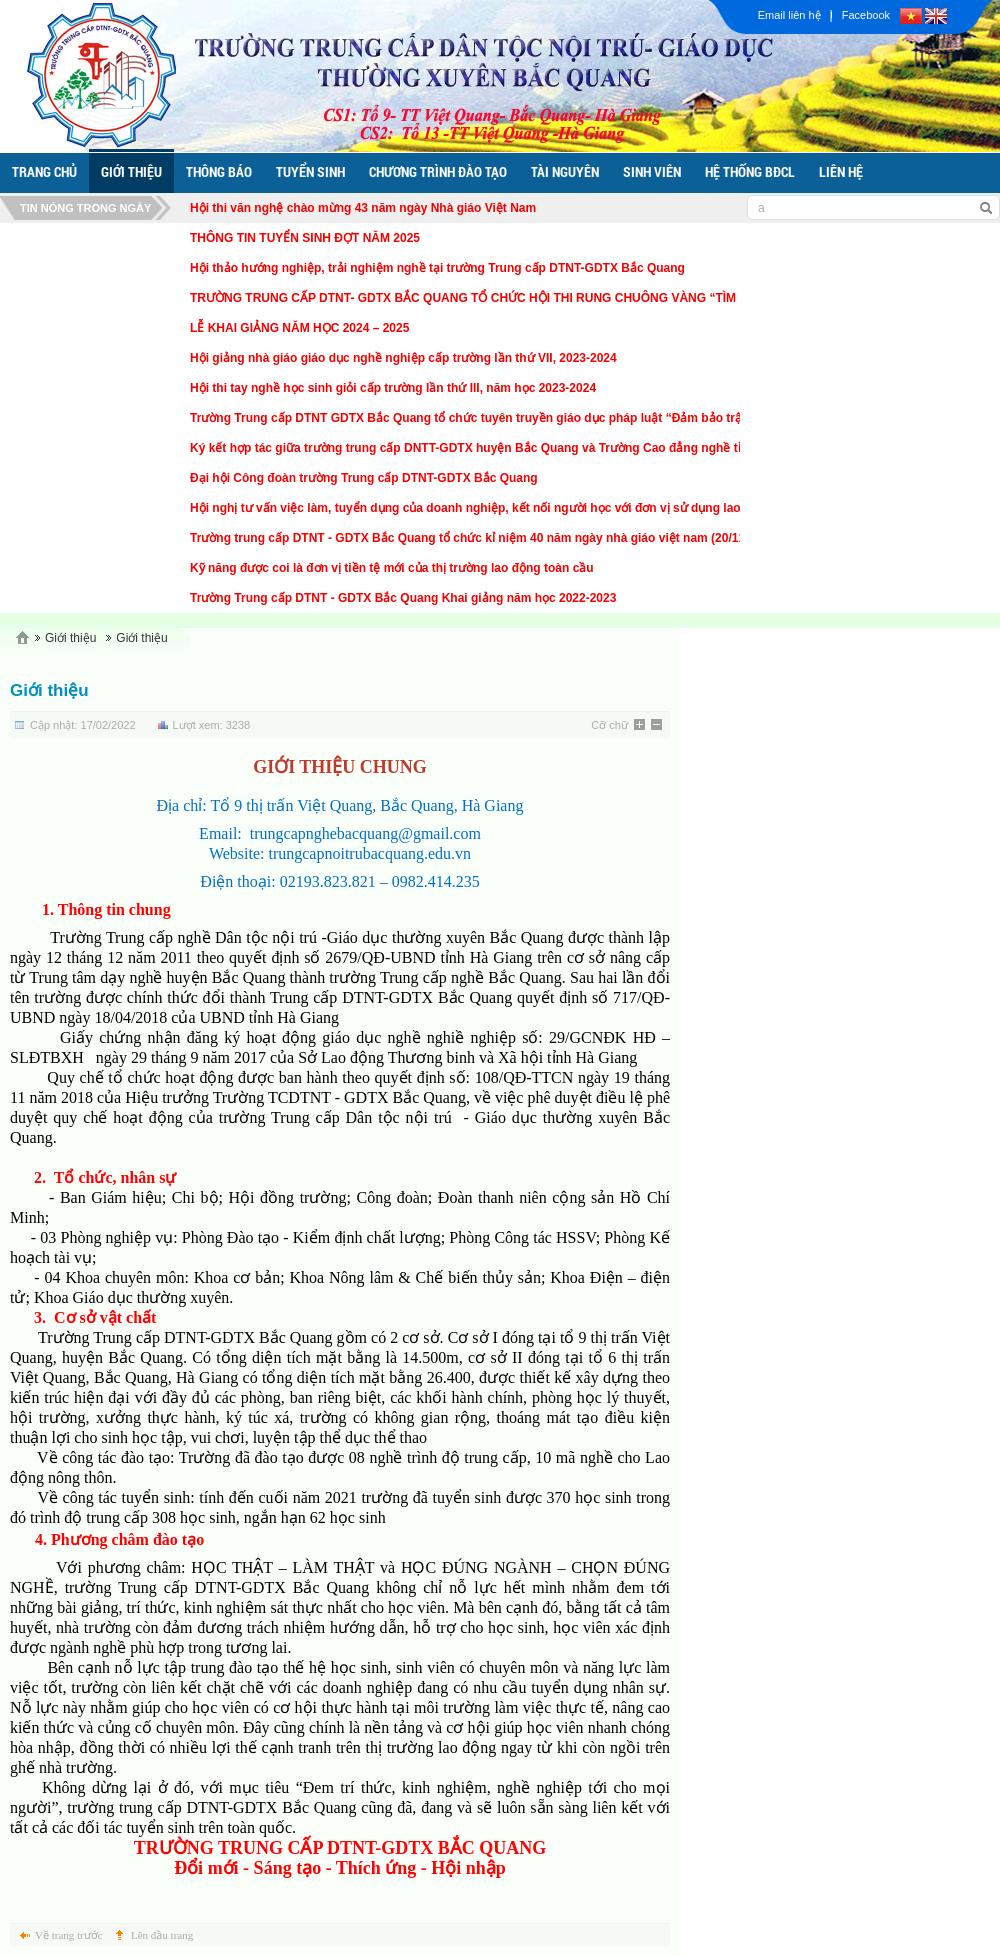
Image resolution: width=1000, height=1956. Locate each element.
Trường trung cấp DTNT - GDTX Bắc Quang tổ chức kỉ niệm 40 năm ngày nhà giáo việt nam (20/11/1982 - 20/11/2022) (520, 538)
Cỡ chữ (609, 725)
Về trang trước (69, 1935)
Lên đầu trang (162, 1935)
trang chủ (44, 171)
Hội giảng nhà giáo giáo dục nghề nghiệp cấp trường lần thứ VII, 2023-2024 (403, 358)
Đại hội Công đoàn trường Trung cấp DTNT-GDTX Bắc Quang (364, 478)
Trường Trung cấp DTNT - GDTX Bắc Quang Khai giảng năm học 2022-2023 (403, 598)
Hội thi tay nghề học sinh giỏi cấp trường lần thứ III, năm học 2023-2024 (393, 388)
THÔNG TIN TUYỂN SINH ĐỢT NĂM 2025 (305, 238)
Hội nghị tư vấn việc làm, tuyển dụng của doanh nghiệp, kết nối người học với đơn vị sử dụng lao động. (483, 508)
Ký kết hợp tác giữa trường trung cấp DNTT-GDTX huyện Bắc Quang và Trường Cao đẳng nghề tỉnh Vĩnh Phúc (503, 448)
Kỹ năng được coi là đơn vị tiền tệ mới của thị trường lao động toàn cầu (392, 568)
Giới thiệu (70, 638)
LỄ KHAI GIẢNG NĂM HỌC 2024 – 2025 (299, 328)
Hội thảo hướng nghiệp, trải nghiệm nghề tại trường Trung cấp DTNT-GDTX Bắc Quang (437, 268)
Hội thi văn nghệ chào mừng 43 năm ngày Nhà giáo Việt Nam (363, 208)
